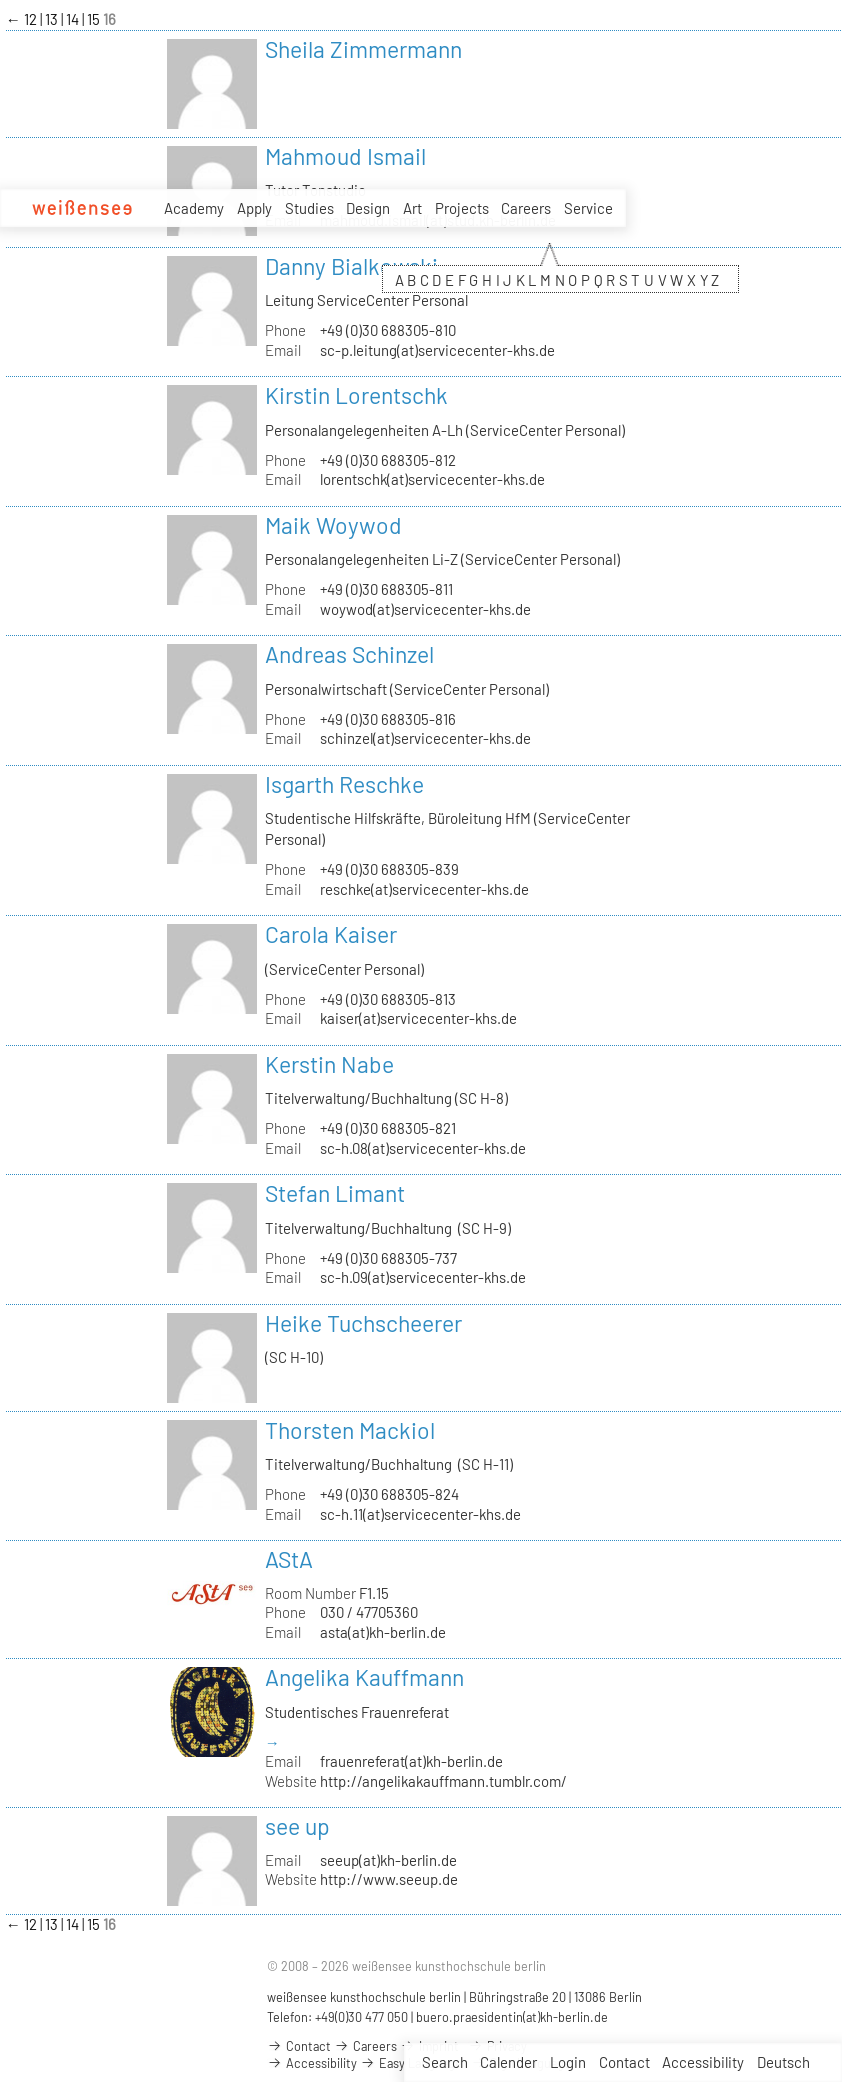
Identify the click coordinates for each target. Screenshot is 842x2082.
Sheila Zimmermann (363, 49)
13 (53, 19)
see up (297, 1826)
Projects (462, 208)
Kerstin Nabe (329, 1064)
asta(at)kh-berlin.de (383, 1632)
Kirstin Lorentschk (356, 395)
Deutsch (783, 2062)
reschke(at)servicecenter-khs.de (424, 889)
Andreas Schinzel (349, 654)
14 (74, 19)
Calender (508, 2062)
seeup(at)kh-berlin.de (388, 1860)
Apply (254, 208)
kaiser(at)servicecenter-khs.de (418, 1018)
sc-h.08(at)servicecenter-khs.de (423, 1148)
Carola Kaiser (331, 934)
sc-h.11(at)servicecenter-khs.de (420, 1514)
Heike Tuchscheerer (363, 1323)
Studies (309, 208)
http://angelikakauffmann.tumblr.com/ (443, 1781)
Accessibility (703, 2062)
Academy (194, 208)
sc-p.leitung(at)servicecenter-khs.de (437, 350)
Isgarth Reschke (344, 784)
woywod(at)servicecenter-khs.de (425, 609)
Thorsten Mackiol (350, 1430)
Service (588, 209)
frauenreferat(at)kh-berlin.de (411, 1761)
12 (32, 19)
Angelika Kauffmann (364, 1677)
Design (368, 208)
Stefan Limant (335, 1193)
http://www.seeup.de (389, 1879)
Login (568, 2062)
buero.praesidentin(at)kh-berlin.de (512, 2017)
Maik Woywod (333, 525)
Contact (624, 2062)
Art (412, 208)
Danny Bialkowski (351, 266)
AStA (289, 1559)
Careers (526, 208)
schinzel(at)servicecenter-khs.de (425, 738)
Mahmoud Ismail (345, 156)
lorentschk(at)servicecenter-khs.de (432, 479)
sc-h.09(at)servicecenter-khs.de (423, 1277)
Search (445, 2062)
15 (95, 19)
